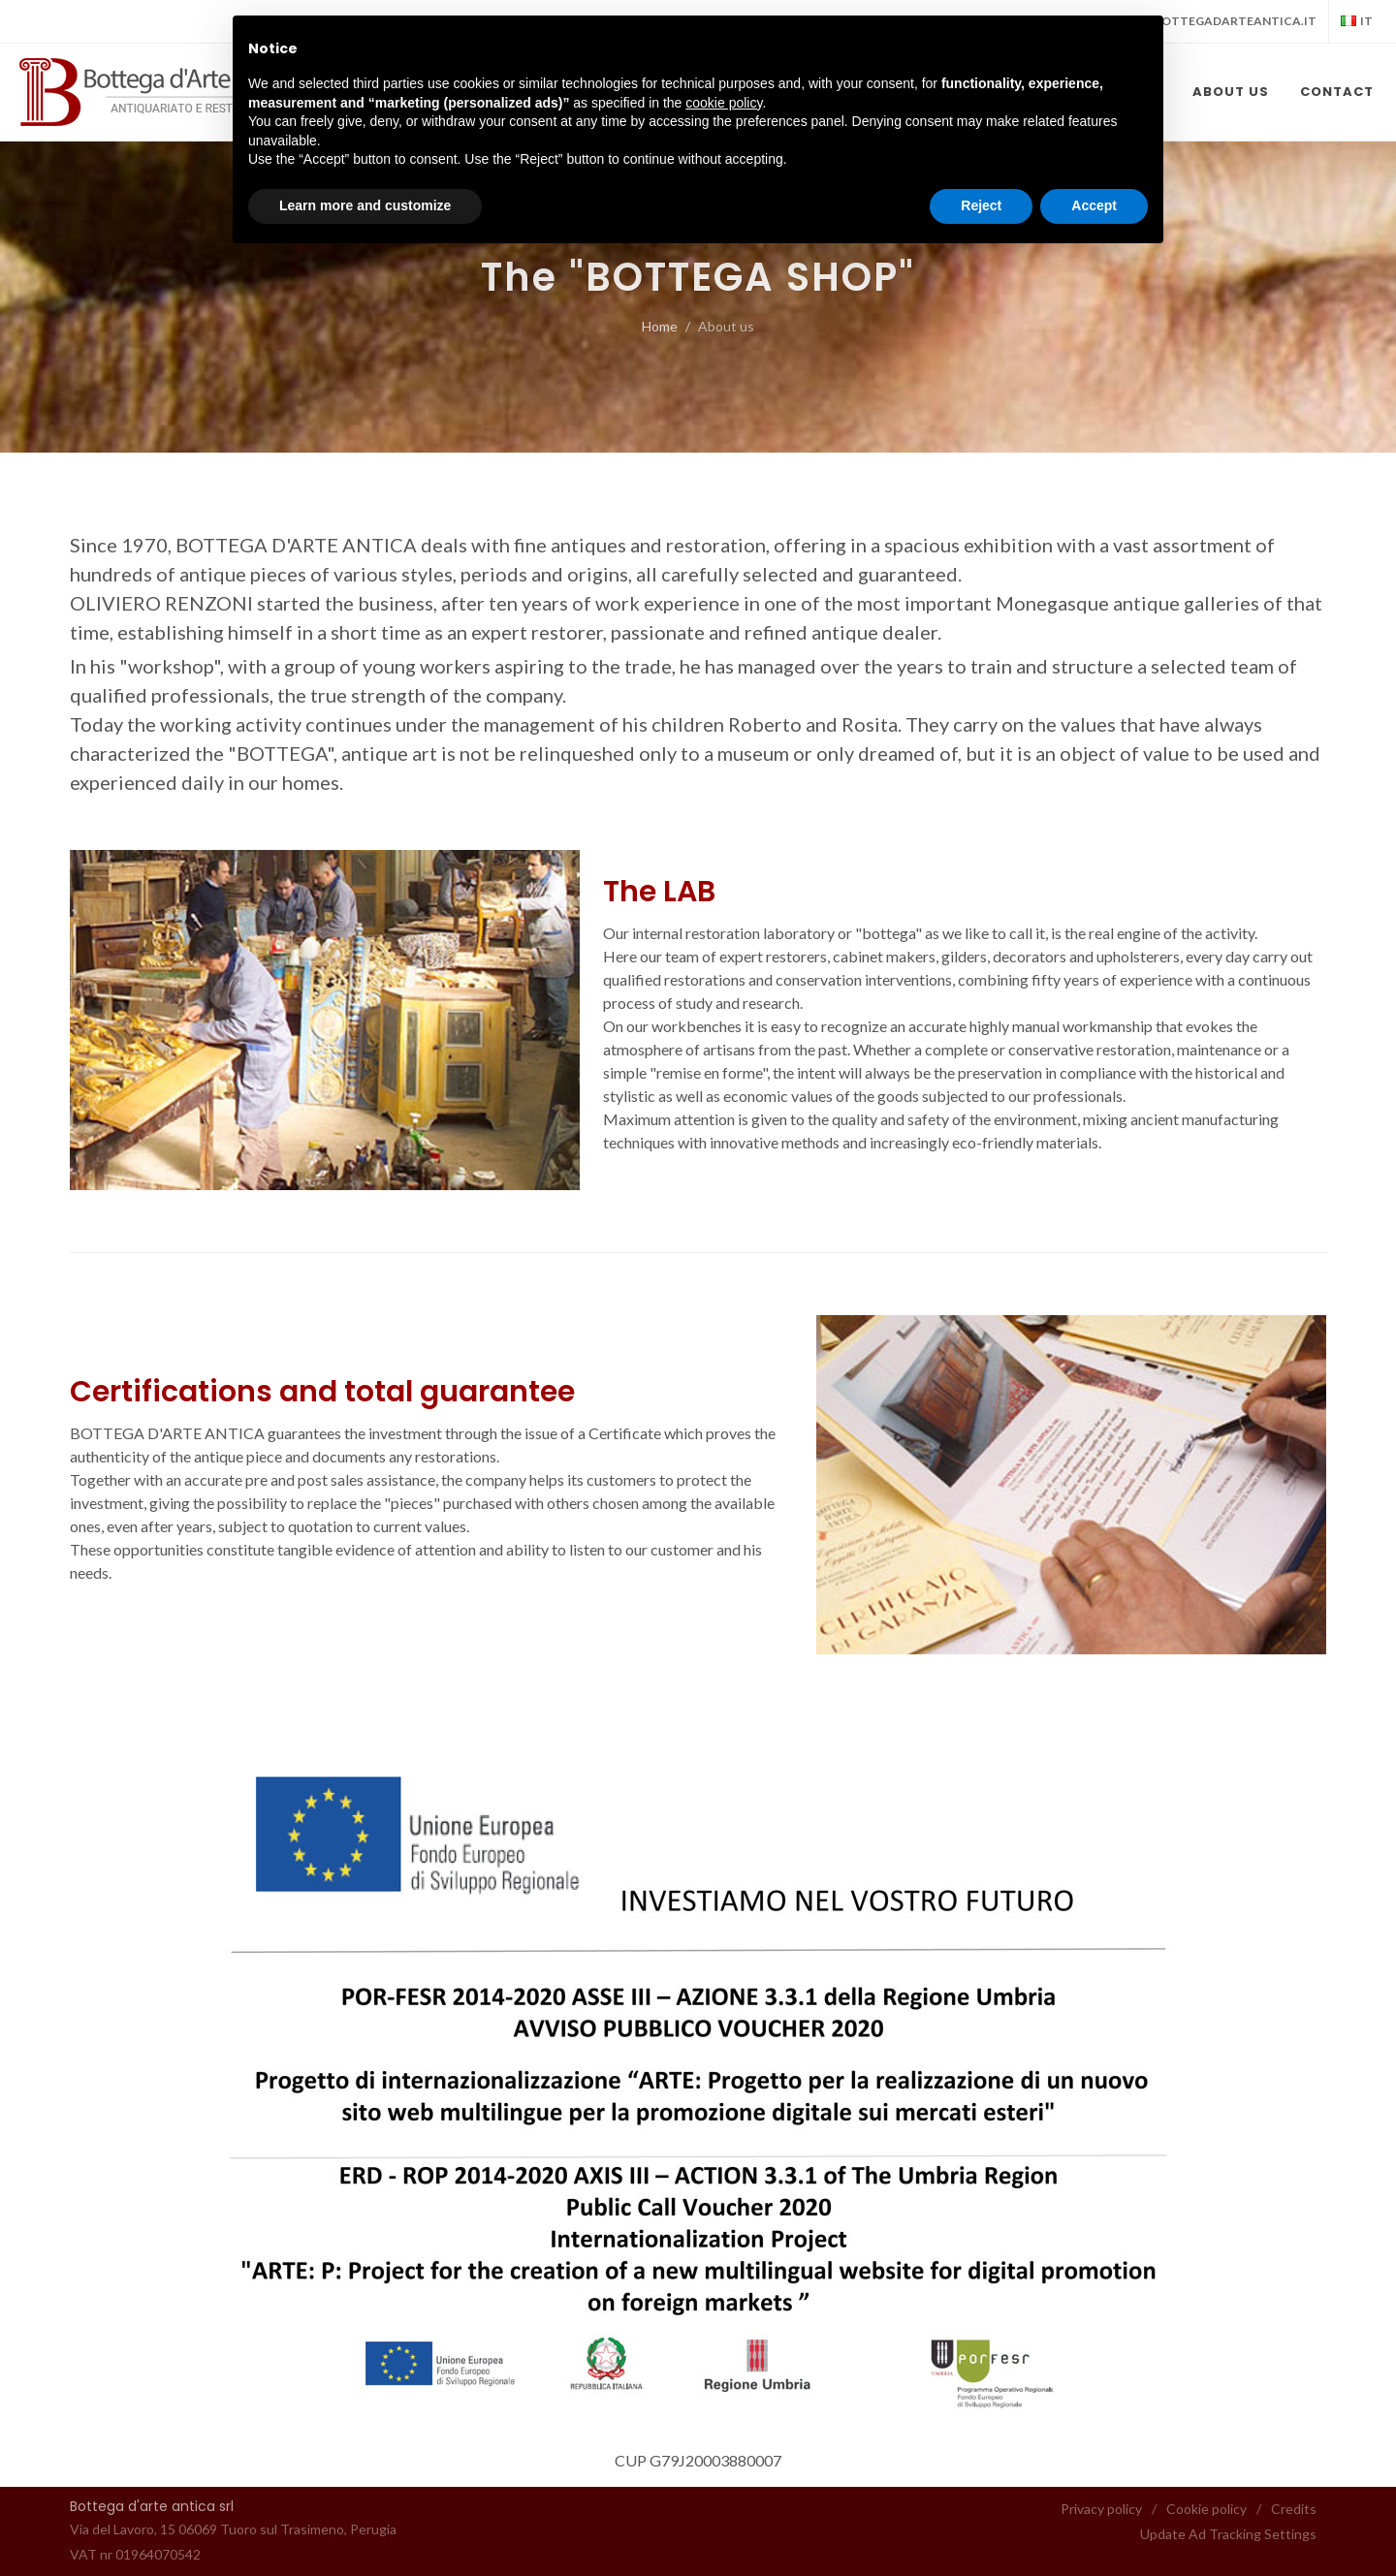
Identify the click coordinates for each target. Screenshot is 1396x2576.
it (1357, 21)
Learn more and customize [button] (365, 205)
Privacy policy (1101, 2508)
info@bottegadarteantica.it (1215, 21)
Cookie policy (1206, 2508)
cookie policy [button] (723, 102)
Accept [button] (1094, 205)
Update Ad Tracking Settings (1228, 2534)
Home (660, 326)
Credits (1294, 2508)
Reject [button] (981, 205)
